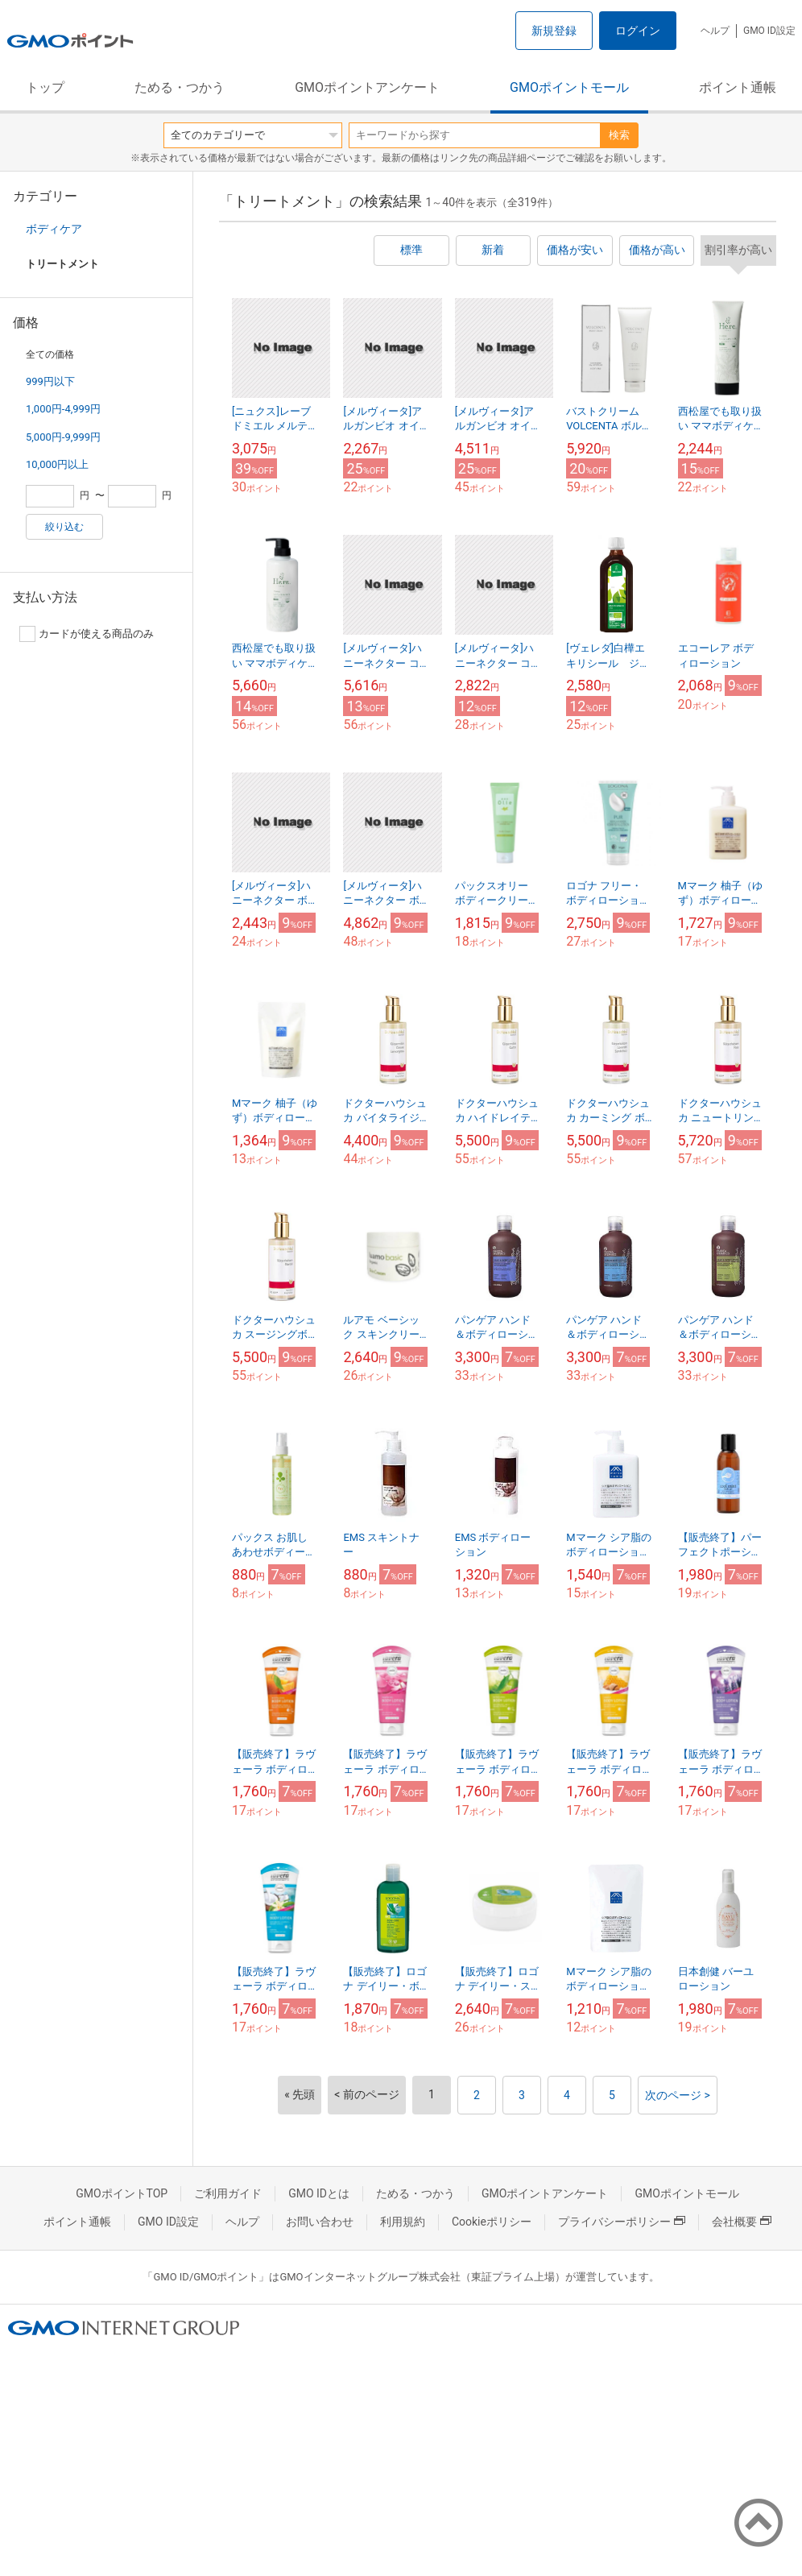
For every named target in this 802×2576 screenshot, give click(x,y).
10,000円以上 (57, 464)
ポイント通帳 (737, 87)
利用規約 (402, 2221)
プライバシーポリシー (621, 2221)
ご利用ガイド (228, 2193)
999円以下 (50, 381)
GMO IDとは (318, 2193)
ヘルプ (715, 30)
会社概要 (741, 2221)
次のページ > (677, 2095)
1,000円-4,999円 (63, 409)
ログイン (637, 30)
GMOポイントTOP (121, 2193)
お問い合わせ (319, 2221)
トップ (45, 87)
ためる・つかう (179, 87)
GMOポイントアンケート (367, 87)
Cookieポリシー (491, 2221)
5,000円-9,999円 (63, 437)
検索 (619, 135)
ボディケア (54, 228)
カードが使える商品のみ (86, 634)
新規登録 (554, 30)
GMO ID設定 (769, 30)
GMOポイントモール (569, 87)
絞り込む (64, 526)
